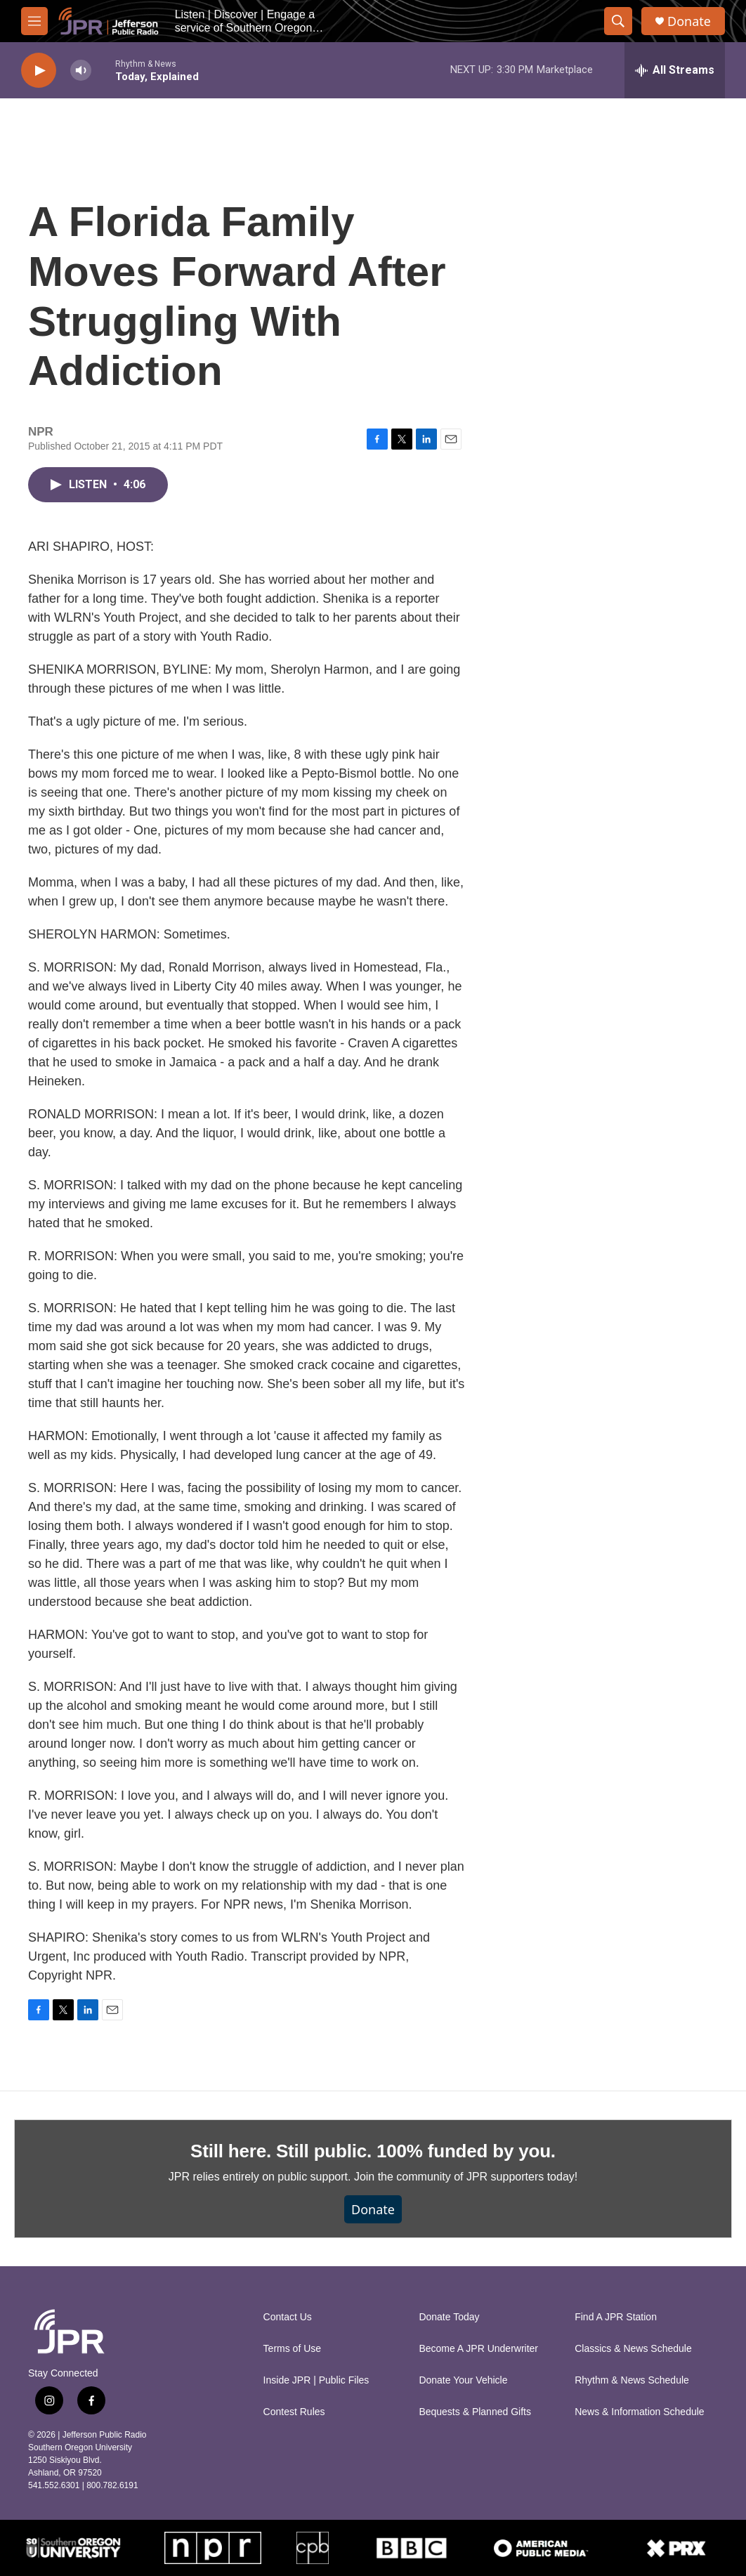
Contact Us (287, 2317)
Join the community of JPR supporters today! (465, 2177)
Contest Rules (294, 2412)
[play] (38, 71)
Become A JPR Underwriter (478, 2348)
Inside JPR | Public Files (316, 2380)
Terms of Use (292, 2348)
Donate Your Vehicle (463, 2380)
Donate (689, 21)
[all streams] (674, 70)
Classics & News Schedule (633, 2348)
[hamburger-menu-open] (34, 21)
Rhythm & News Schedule (632, 2380)
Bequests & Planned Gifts (475, 2412)
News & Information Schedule (639, 2412)
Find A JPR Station (616, 2317)
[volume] (81, 70)
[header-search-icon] (618, 21)
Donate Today (449, 2317)
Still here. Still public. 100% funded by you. (373, 2151)
